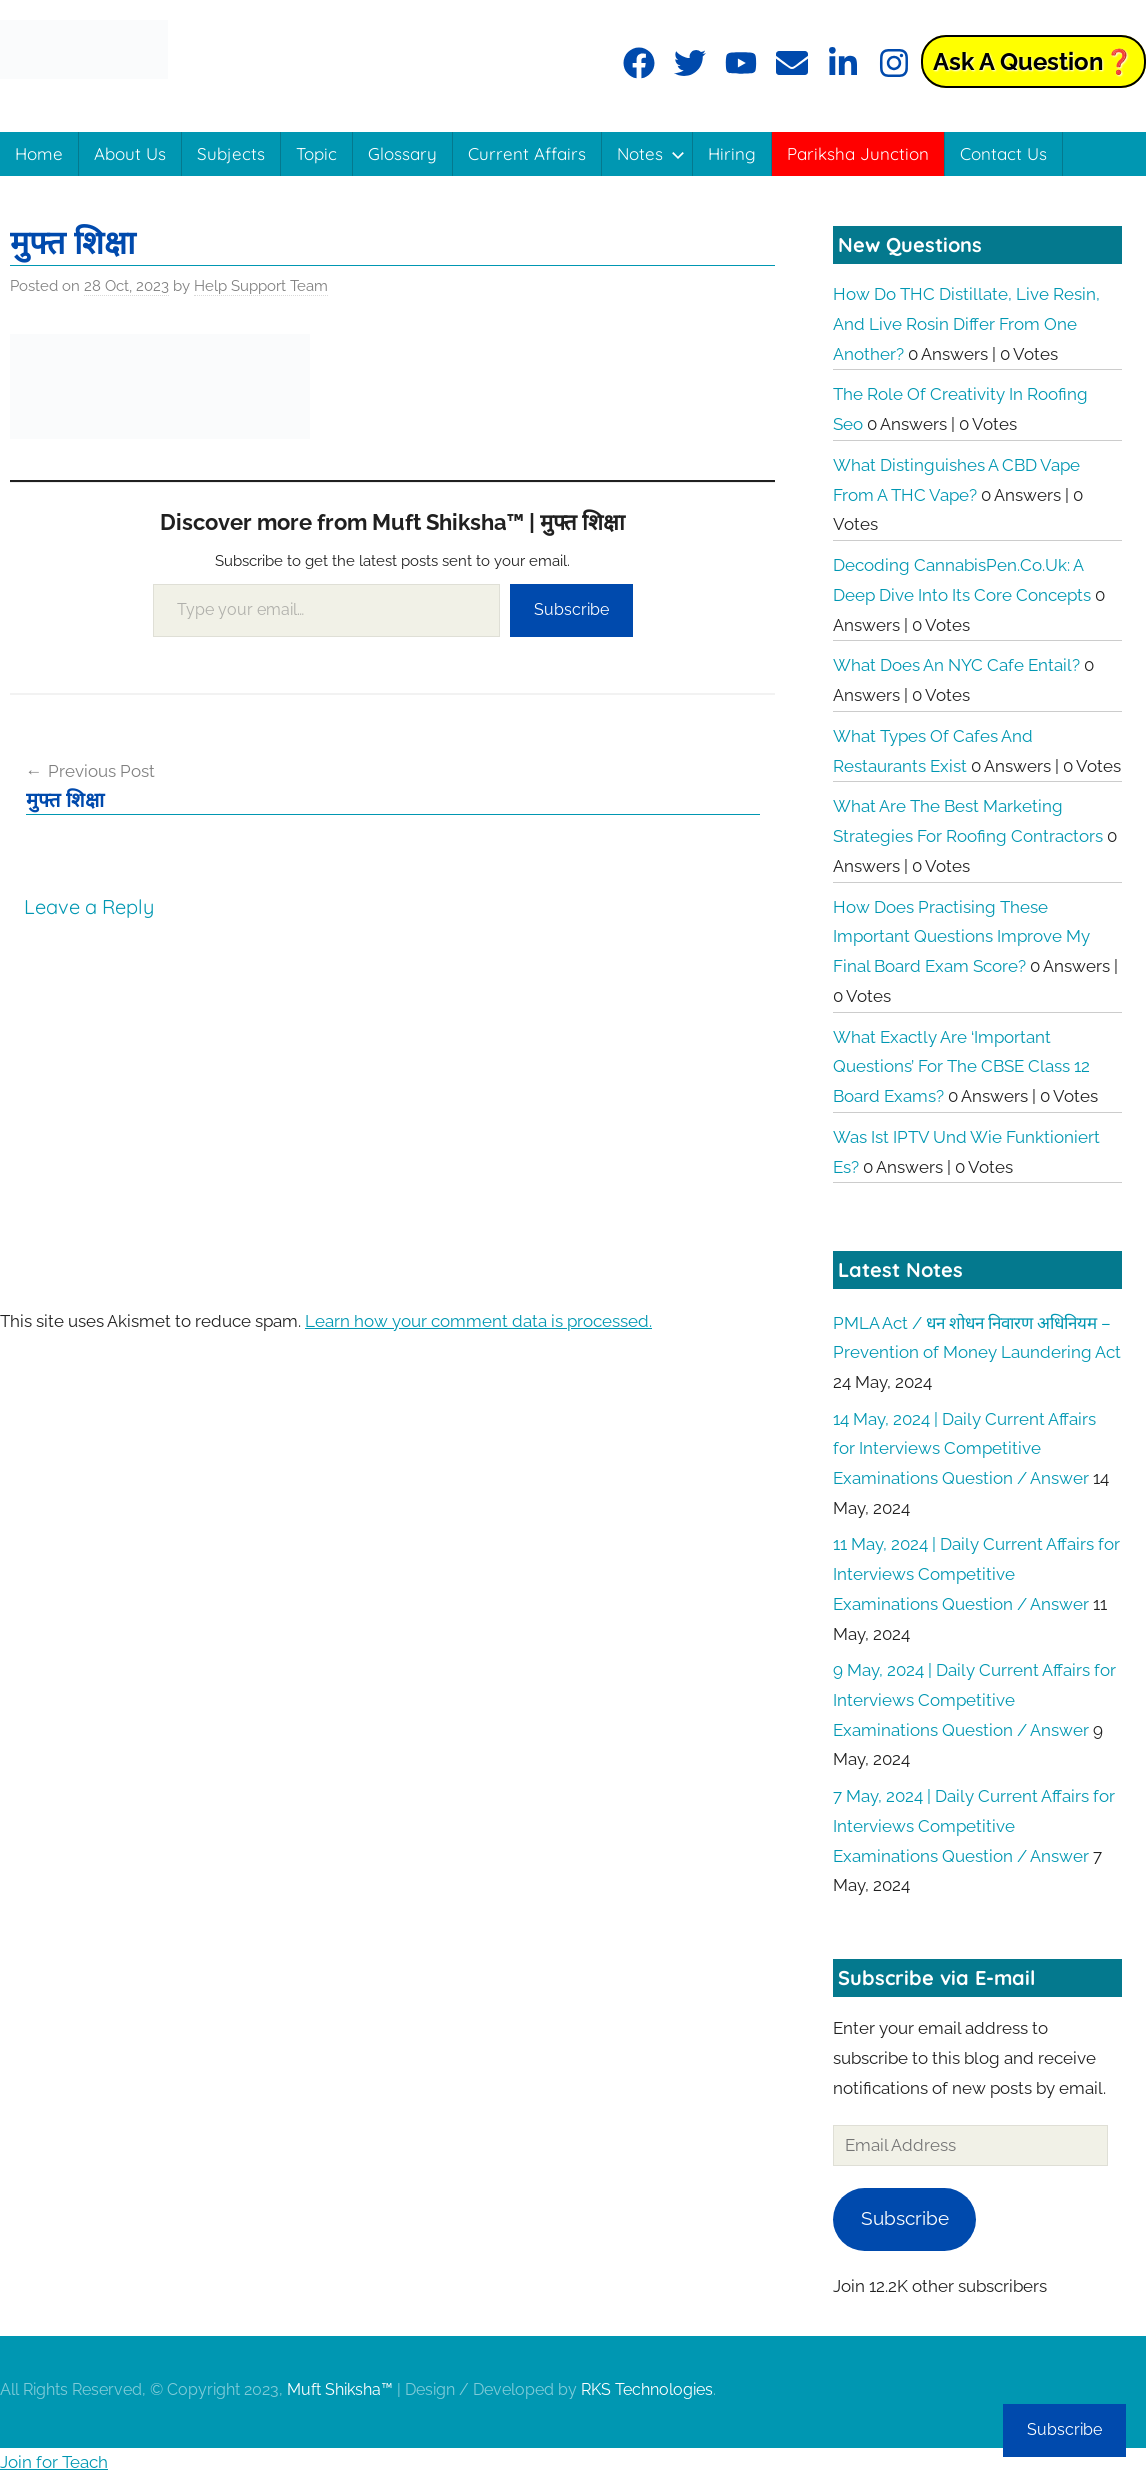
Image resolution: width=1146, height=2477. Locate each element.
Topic (316, 153)
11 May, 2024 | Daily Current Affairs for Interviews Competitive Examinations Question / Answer (976, 1574)
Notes (651, 153)
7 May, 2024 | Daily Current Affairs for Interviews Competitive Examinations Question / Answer (974, 1826)
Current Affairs (527, 153)
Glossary (402, 153)
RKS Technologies (647, 2389)
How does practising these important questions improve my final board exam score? (961, 937)
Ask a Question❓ (1033, 61)
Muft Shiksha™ (340, 2389)
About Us (130, 153)
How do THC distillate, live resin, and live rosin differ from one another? (966, 324)
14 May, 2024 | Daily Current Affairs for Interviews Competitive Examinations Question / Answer (964, 1449)
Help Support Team (261, 286)
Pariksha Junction (858, 153)
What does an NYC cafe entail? (956, 665)
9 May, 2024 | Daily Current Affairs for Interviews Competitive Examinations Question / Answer (974, 1700)
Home (39, 153)
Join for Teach (54, 2462)
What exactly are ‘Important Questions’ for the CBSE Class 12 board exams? (961, 1067)
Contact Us (1003, 153)
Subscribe (571, 609)
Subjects (231, 153)
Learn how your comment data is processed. (478, 1321)
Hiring (732, 153)
